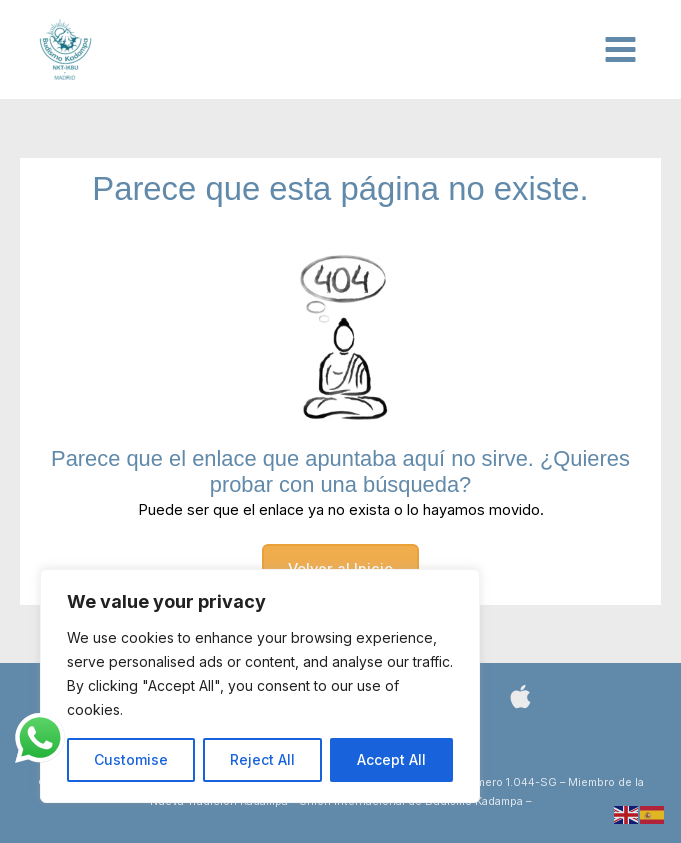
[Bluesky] (520, 696)
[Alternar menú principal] (620, 49)
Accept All (391, 759)
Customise (131, 759)
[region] (260, 686)
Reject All (262, 759)
